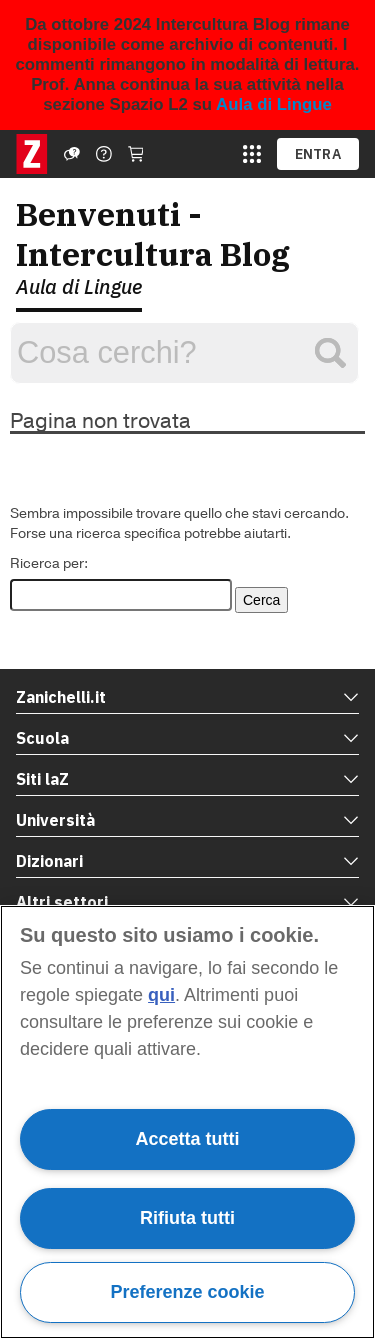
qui (161, 995)
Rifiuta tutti (187, 1218)
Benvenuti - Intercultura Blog (153, 234)
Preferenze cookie (187, 1292)
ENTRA (318, 154)
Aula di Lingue (274, 104)
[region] (187, 1122)
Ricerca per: (49, 563)
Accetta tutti (187, 1139)
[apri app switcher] (252, 154)
